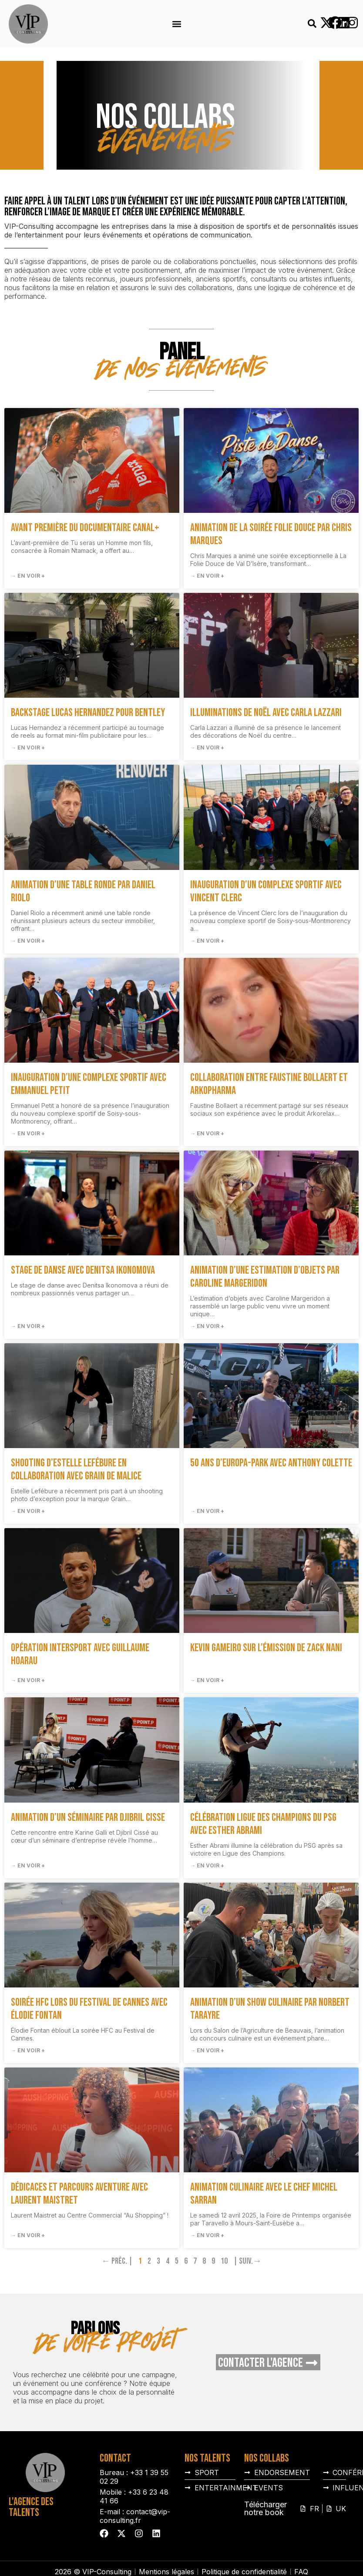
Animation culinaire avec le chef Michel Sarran (263, 2194)
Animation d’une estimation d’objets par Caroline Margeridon (264, 1277)
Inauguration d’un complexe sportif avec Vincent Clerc (266, 891)
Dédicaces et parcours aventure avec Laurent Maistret (79, 2194)
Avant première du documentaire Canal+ (85, 528)
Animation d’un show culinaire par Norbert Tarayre (270, 2009)
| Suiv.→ (247, 2261)
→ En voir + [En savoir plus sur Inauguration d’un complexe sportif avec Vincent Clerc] (207, 940)
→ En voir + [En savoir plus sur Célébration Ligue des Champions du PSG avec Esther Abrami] (207, 1865)
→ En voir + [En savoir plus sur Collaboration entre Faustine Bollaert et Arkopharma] (207, 1133)
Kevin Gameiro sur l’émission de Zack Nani (266, 1648)
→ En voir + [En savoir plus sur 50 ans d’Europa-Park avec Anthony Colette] (207, 1511)
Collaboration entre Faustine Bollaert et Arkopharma (269, 1084)
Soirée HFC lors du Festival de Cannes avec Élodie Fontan (89, 2009)
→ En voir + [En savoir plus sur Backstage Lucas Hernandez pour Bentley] (28, 747)
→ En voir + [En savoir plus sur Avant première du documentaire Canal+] (28, 575)
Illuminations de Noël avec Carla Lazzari (266, 712)
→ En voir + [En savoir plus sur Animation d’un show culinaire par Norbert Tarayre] (207, 2050)
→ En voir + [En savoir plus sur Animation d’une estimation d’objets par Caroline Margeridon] (207, 1326)
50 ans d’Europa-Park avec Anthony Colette (271, 1463)
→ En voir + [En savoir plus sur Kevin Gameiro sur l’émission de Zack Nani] (207, 1680)
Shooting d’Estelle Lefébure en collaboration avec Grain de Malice (76, 1469)
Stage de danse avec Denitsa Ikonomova (83, 1270)
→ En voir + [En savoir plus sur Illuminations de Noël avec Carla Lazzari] (207, 747)
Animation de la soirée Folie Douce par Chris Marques (271, 534)
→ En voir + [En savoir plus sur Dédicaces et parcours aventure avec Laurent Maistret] (28, 2235)
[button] (176, 24)
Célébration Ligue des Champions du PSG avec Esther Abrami (263, 1824)
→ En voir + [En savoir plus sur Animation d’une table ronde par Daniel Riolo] (28, 940)
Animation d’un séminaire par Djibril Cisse (88, 1817)
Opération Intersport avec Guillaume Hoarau (80, 1654)
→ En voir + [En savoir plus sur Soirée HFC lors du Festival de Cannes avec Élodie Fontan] (28, 2050)
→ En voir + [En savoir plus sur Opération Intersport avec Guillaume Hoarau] (28, 1680)
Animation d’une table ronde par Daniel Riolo (83, 891)
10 (224, 2261)
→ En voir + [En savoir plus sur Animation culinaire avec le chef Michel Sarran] (207, 2235)
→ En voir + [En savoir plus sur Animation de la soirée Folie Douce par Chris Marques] (207, 575)
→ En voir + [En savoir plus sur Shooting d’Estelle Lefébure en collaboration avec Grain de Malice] (28, 1511)
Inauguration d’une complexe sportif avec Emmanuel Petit (88, 1084)
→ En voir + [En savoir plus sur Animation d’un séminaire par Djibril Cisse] (28, 1865)
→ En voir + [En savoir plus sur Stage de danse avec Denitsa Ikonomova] (28, 1326)
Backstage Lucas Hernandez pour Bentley (88, 712)
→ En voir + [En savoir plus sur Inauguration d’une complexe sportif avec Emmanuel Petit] (28, 1133)
